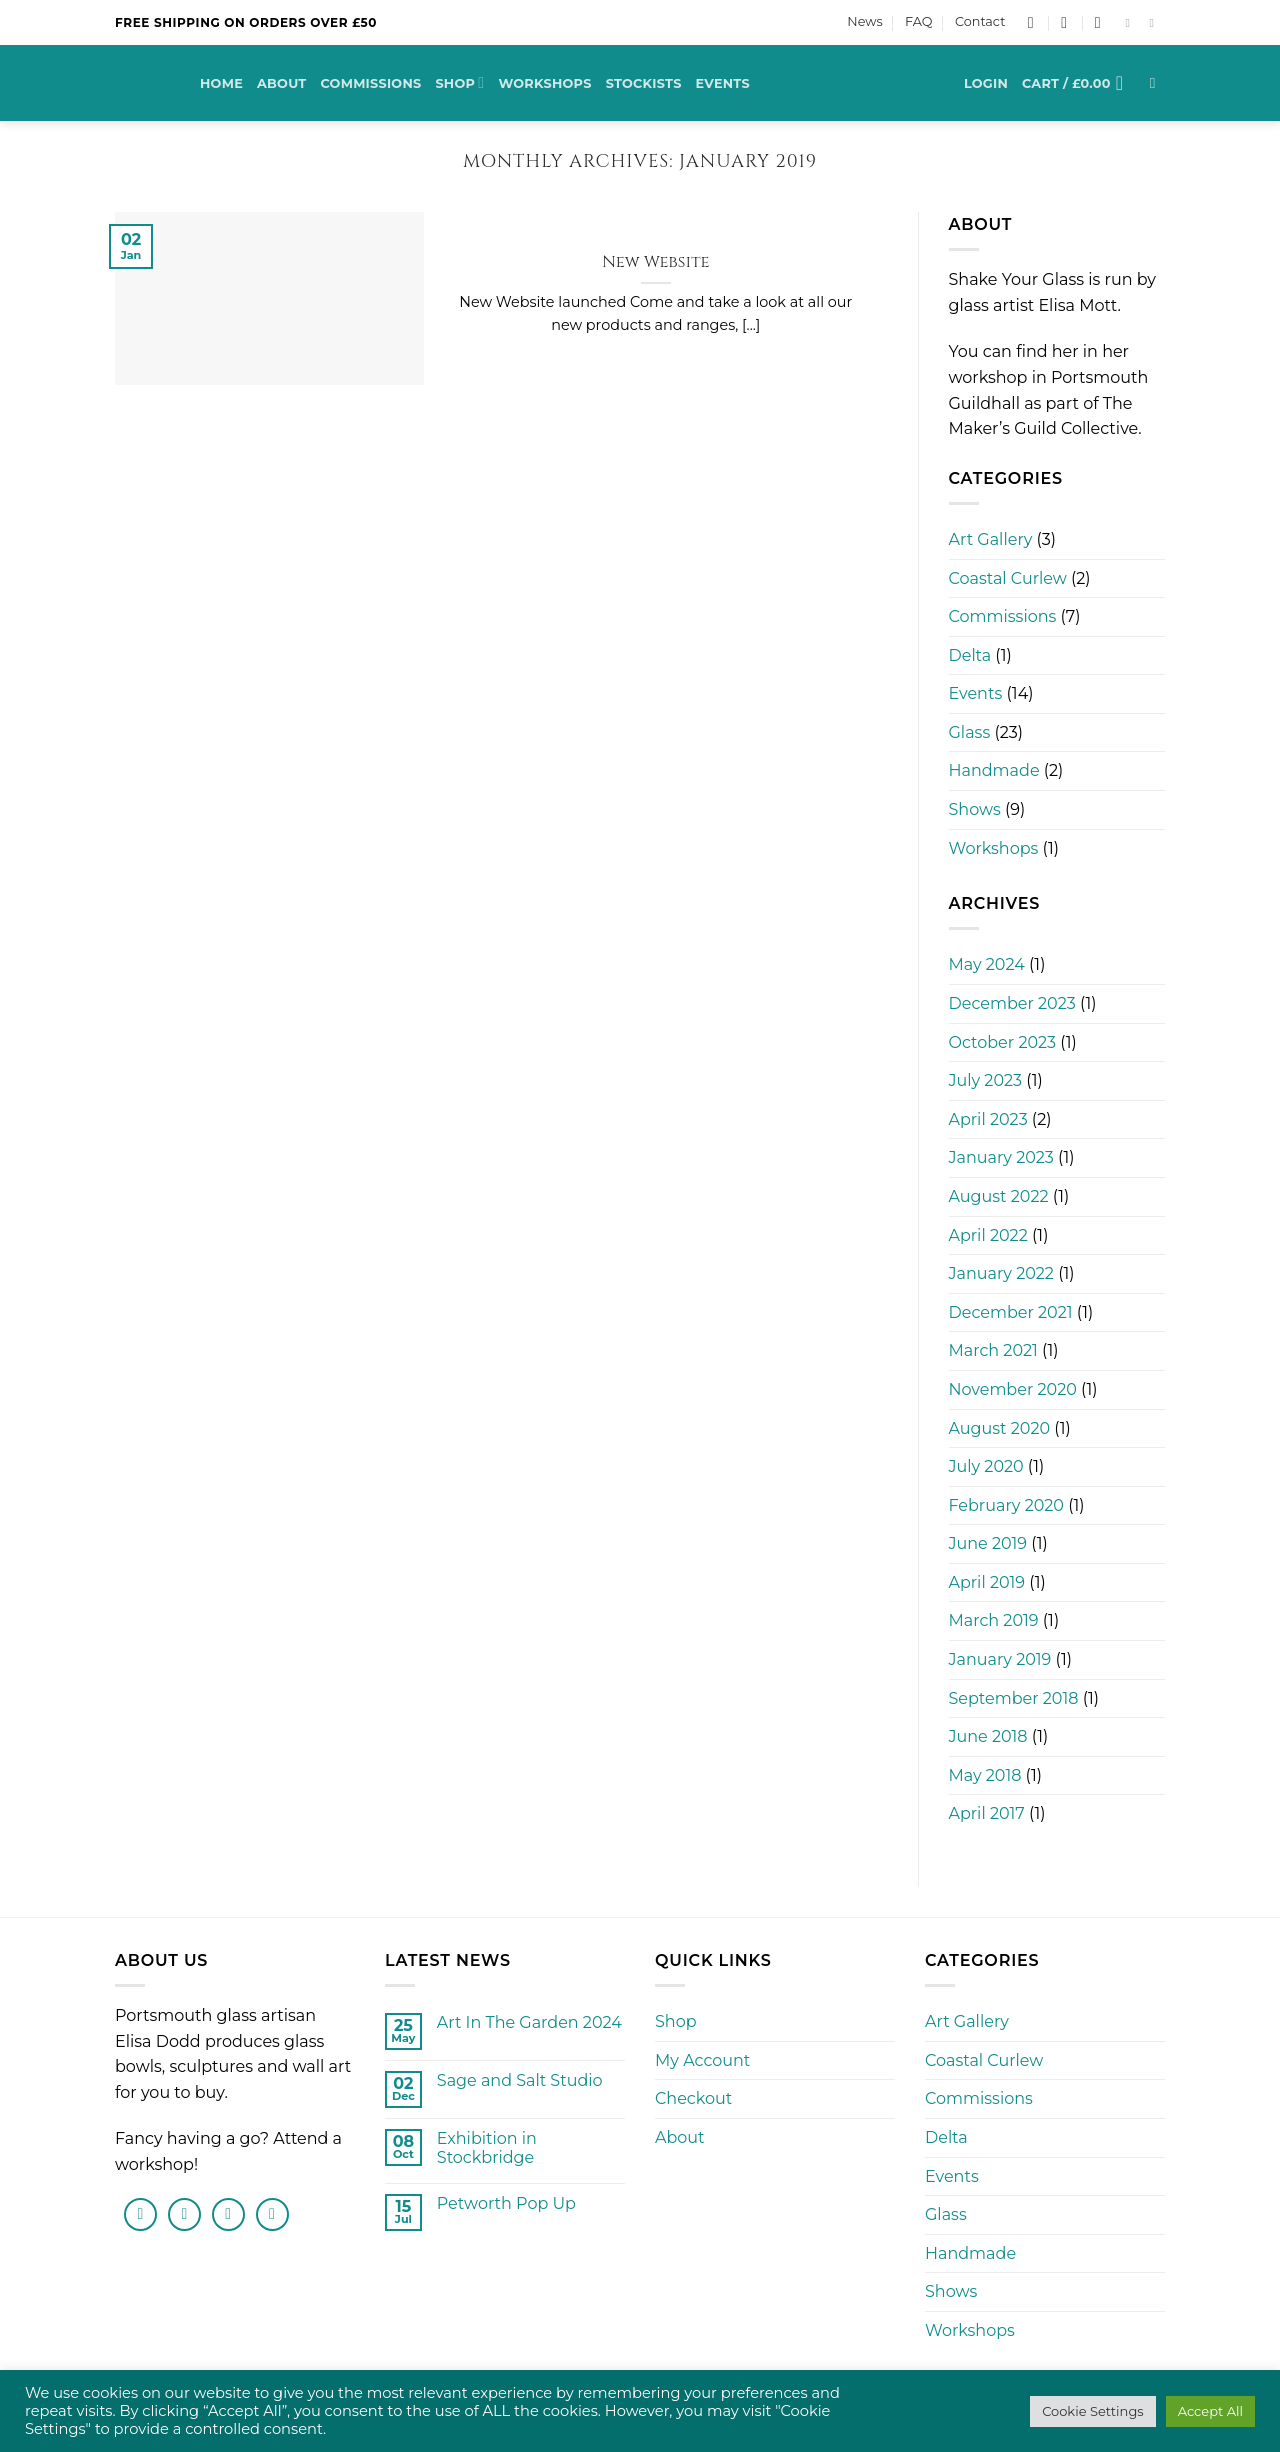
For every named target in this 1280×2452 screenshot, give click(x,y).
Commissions (370, 83)
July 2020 (986, 1466)
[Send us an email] (228, 2214)
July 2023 (986, 1080)
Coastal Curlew (1008, 578)
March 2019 (994, 1620)
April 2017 (987, 1813)
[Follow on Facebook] (1131, 23)
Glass (970, 732)
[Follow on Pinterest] (272, 2214)
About (282, 83)
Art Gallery (991, 539)
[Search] (1157, 83)
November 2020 (1013, 1389)
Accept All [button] (1210, 2411)
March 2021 (993, 1350)
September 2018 (1014, 1698)
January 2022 (1001, 1273)
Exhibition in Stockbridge (487, 2148)
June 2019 (988, 1543)
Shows (975, 809)
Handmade (994, 770)
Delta (970, 655)
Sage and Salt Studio (520, 2080)
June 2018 (988, 1736)
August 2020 (1000, 1428)
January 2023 (1001, 1157)
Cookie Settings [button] (1093, 2411)
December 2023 (1012, 1003)
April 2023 (988, 1119)
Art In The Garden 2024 (529, 2022)
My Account (702, 2060)
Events (723, 83)
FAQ (918, 21)
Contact (980, 21)
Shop (459, 82)
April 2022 (988, 1235)
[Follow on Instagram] (1155, 23)
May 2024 (987, 964)
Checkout (693, 2098)
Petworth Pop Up (506, 2203)
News (864, 21)
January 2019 (1000, 1659)
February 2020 (1006, 1505)
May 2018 (985, 1775)
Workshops (544, 83)
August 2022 (999, 1196)
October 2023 (1003, 1042)
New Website (656, 262)
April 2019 (987, 1582)
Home (221, 83)
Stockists (644, 83)
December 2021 (1011, 1312)
